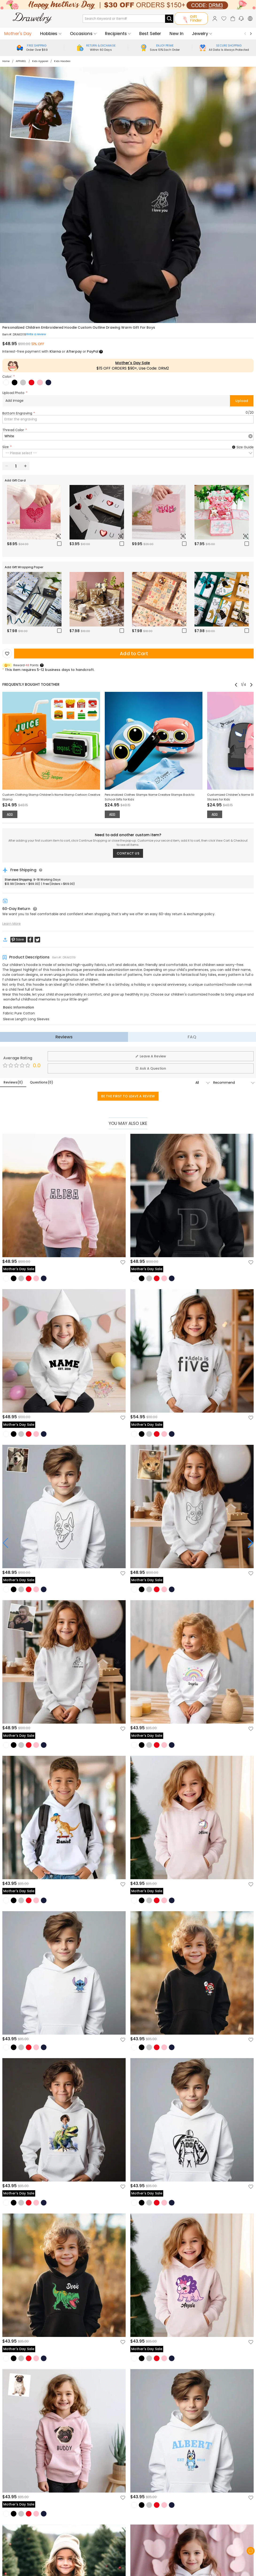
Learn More (11, 923)
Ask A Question (150, 1068)
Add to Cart (134, 653)
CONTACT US (128, 853)
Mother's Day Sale (132, 363)
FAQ (192, 1037)
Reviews (64, 1037)
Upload (241, 400)
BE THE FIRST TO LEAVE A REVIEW (128, 1096)
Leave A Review (150, 1056)
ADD (10, 814)
